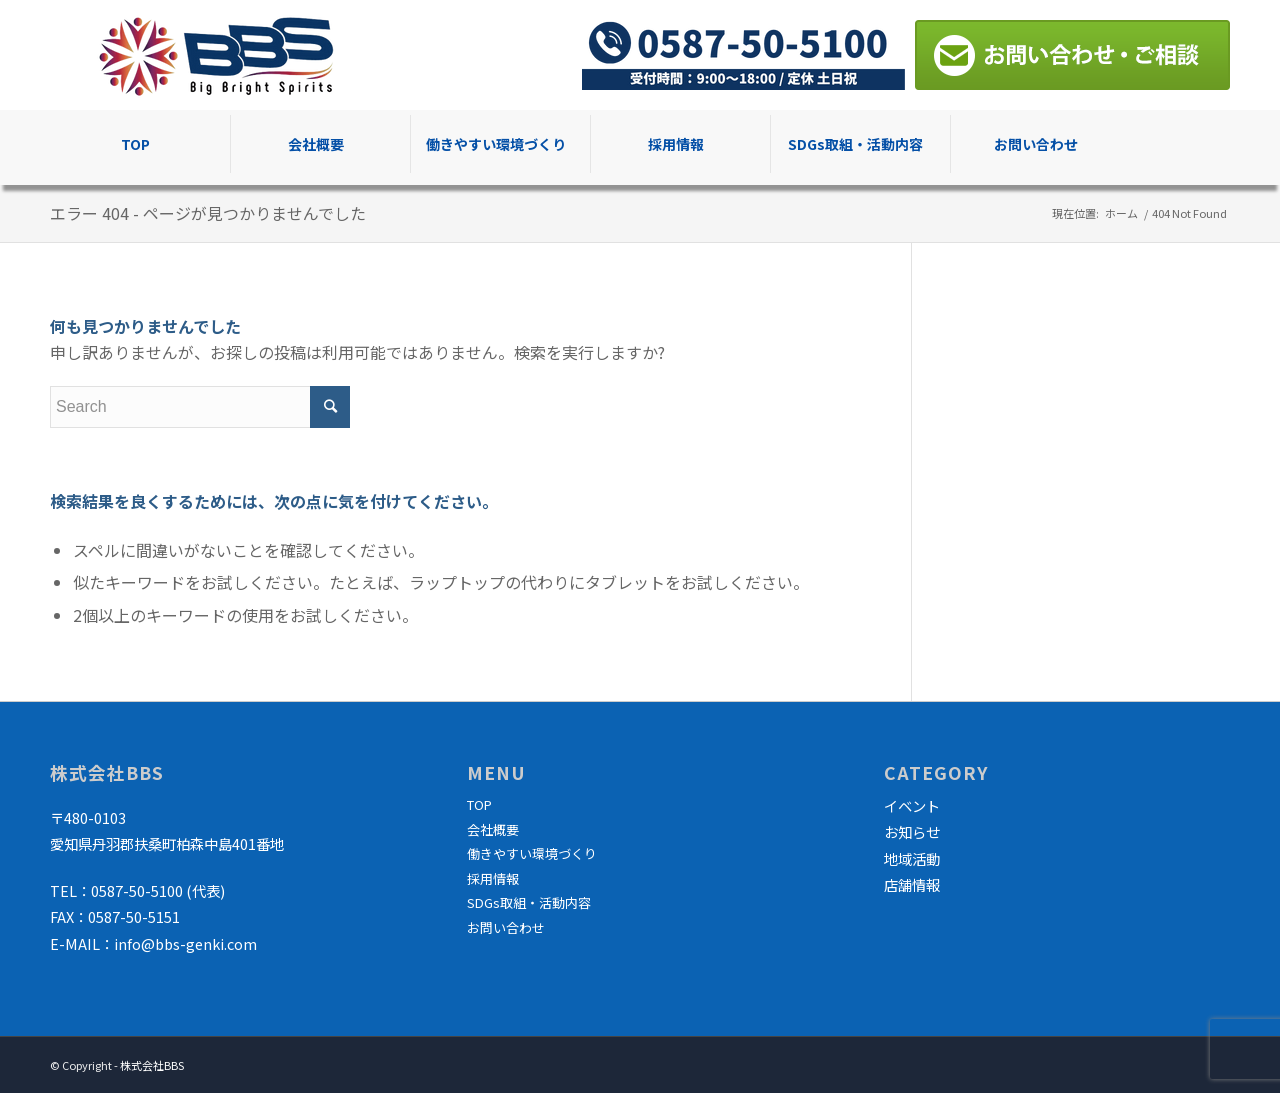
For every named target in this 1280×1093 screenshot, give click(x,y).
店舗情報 (912, 884)
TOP (479, 804)
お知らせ (912, 831)
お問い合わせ (506, 927)
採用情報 (493, 878)
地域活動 (912, 858)
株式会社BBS (152, 1065)
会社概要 (493, 829)
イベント (912, 805)
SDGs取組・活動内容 (529, 902)
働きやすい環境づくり (532, 853)
